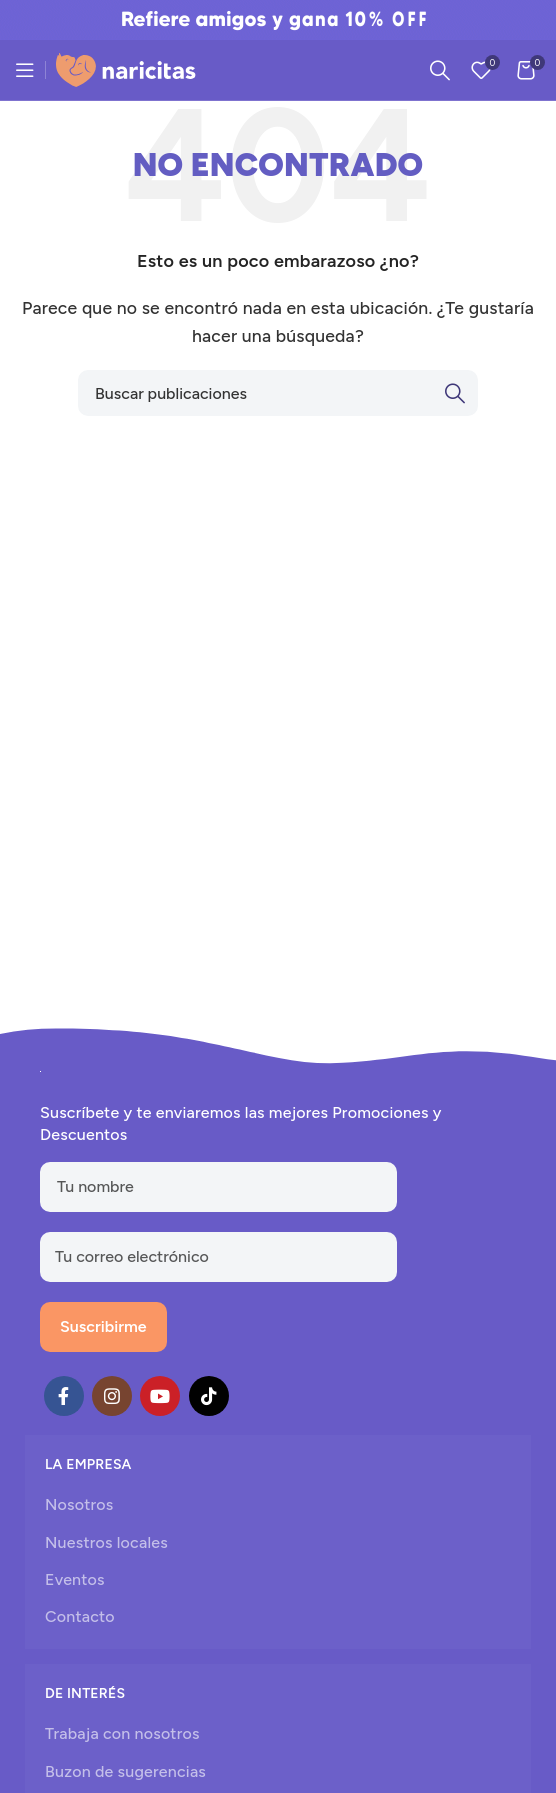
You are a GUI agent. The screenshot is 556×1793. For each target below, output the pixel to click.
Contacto (80, 1616)
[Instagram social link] (112, 1396)
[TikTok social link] (209, 1396)
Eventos (75, 1579)
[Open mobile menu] (25, 70)
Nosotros (79, 1504)
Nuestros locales (106, 1542)
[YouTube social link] (160, 1396)
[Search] (440, 70)
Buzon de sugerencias (125, 1771)
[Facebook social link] (64, 1396)
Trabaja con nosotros (122, 1733)
